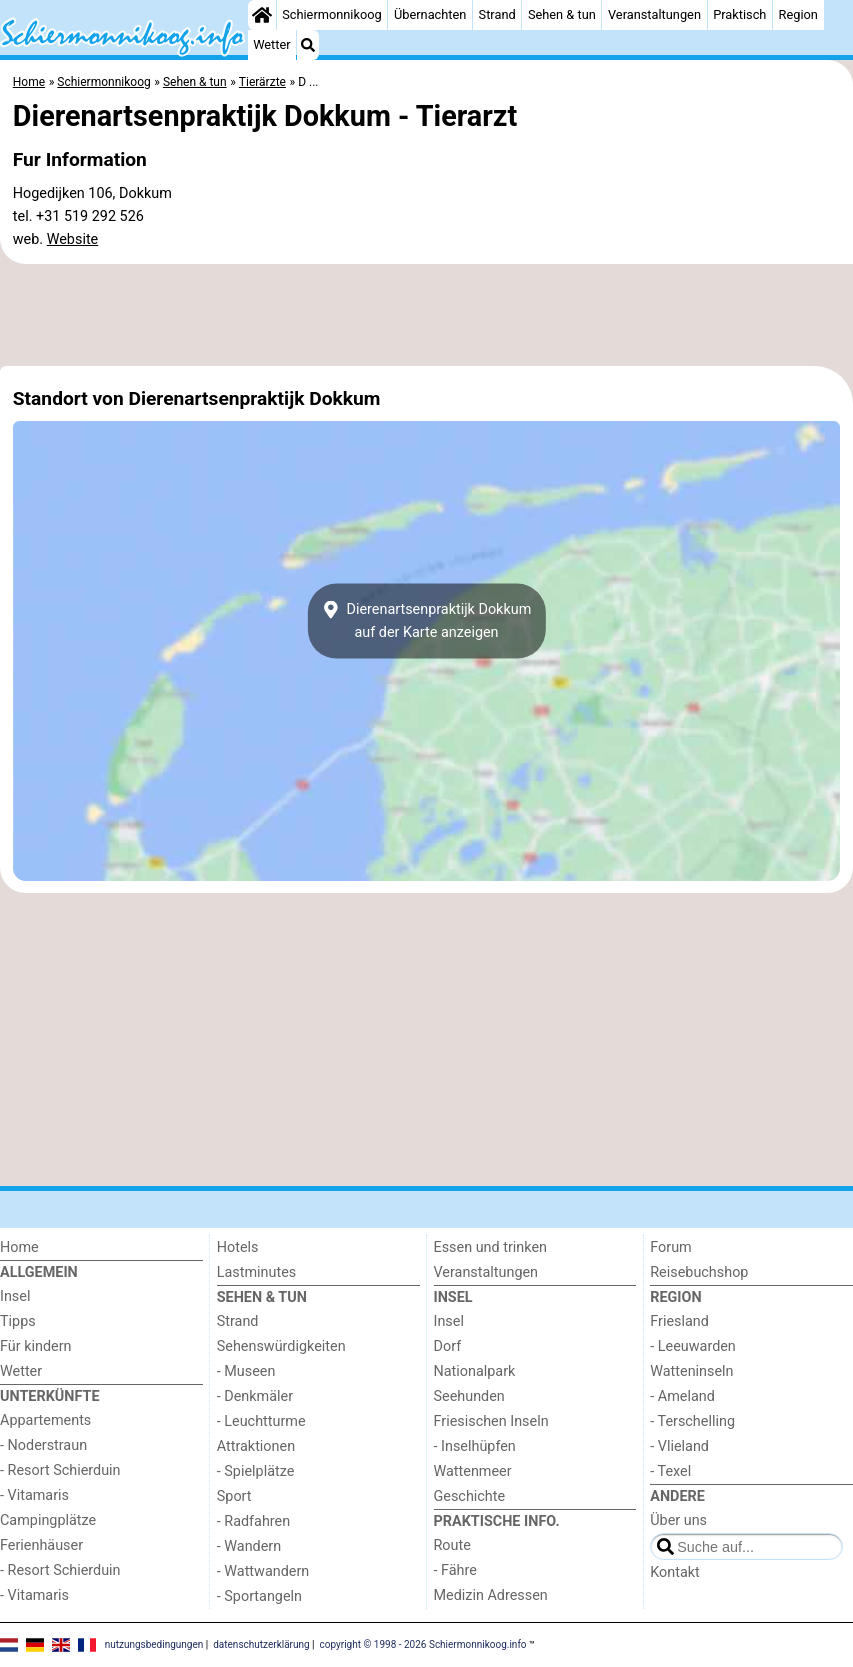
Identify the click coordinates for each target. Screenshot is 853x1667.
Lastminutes (256, 1272)
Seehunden (469, 1396)
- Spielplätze (256, 1471)
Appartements (45, 1420)
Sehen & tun (562, 14)
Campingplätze (48, 1520)
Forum (670, 1247)
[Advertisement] (426, 315)
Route (452, 1545)
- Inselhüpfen (475, 1446)
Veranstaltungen (654, 14)
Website (73, 239)
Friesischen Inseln (491, 1421)
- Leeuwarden (693, 1346)
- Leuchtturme (261, 1421)
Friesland (679, 1321)
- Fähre (455, 1570)
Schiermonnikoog (332, 14)
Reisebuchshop (699, 1272)
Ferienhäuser (41, 1545)
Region (798, 14)
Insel (15, 1296)
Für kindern (36, 1346)
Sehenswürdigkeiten (281, 1346)
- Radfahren (253, 1521)
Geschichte (470, 1496)
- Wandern (249, 1546)
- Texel (670, 1471)
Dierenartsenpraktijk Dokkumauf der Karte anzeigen (427, 621)
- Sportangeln (259, 1596)
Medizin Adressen (491, 1595)
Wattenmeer (473, 1471)
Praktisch (739, 14)
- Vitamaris (34, 1495)
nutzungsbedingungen (154, 1644)
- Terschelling (692, 1421)
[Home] (262, 15)
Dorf (448, 1346)
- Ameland (682, 1396)
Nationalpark (475, 1371)
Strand (497, 14)
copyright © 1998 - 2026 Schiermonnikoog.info (423, 1644)
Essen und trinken (491, 1247)
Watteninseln (691, 1371)
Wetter (271, 44)
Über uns (678, 1520)
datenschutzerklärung (261, 1644)
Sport (234, 1496)
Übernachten (430, 14)
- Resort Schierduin (60, 1470)
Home (19, 1247)
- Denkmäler (255, 1396)
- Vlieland (679, 1446)
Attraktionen (256, 1446)
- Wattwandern (263, 1571)
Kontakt (675, 1572)
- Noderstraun (43, 1445)
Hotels (238, 1247)
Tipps (18, 1321)
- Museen (246, 1371)
